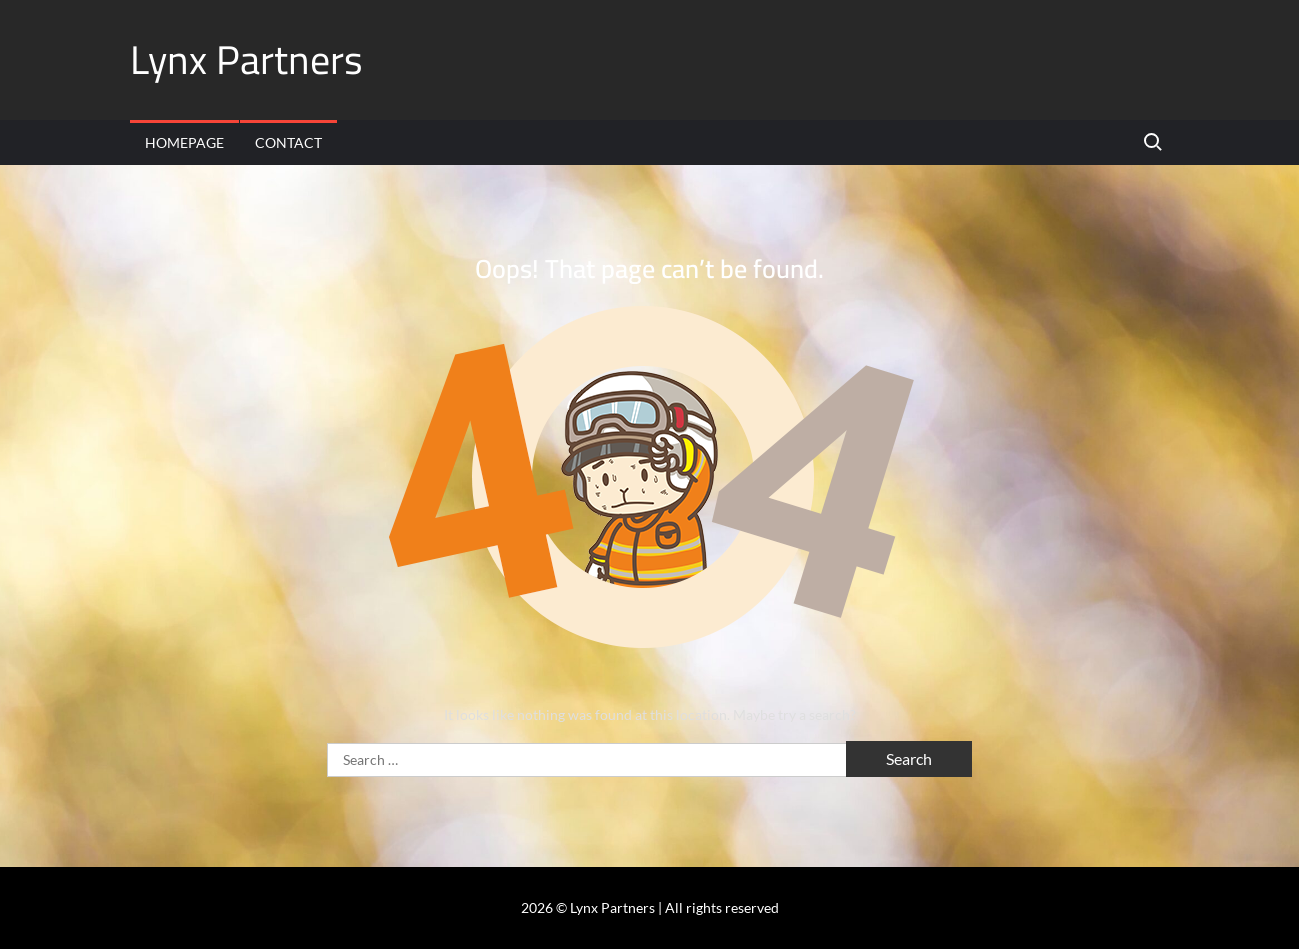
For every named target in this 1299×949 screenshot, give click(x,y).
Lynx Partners (246, 59)
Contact (288, 142)
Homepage (184, 142)
